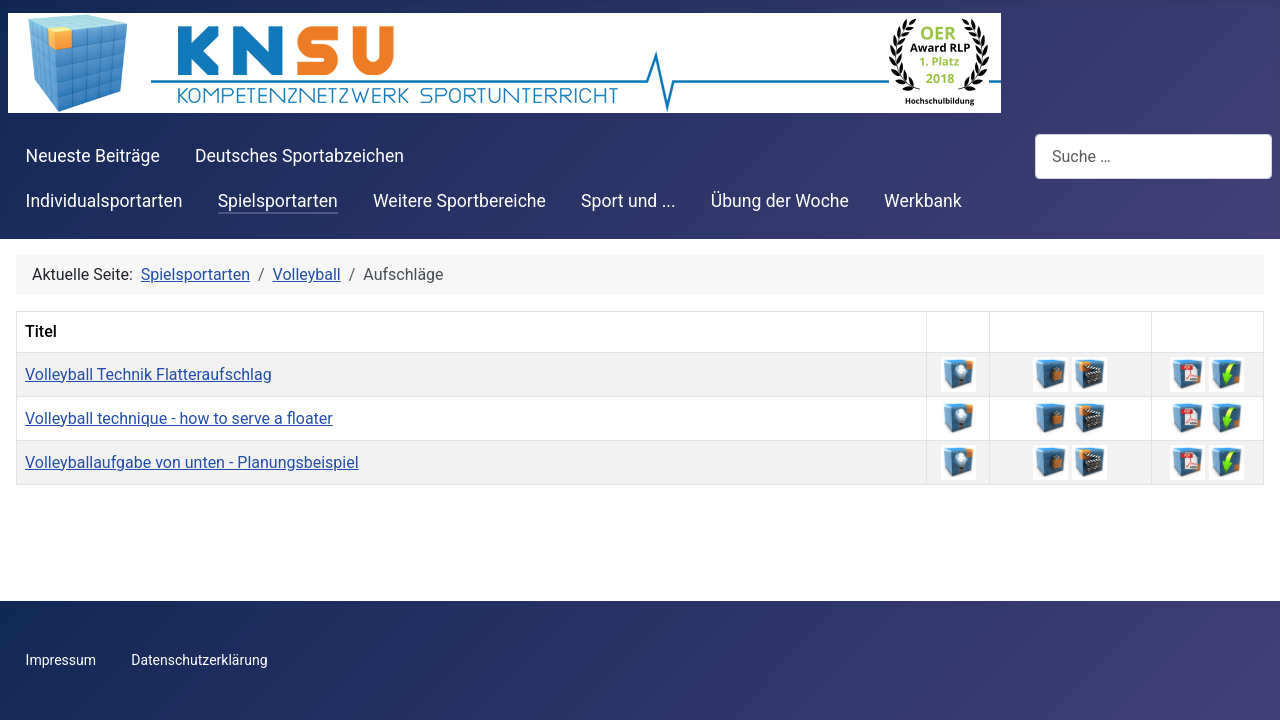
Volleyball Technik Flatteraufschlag (148, 374)
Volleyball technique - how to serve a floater (179, 418)
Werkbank (923, 201)
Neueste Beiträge (93, 156)
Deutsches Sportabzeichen (299, 156)
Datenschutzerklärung (199, 660)
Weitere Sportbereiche (459, 201)
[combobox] (1153, 156)
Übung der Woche (780, 201)
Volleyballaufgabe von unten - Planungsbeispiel (192, 462)
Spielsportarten (278, 201)
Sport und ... (628, 201)
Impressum (61, 660)
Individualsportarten (104, 201)
